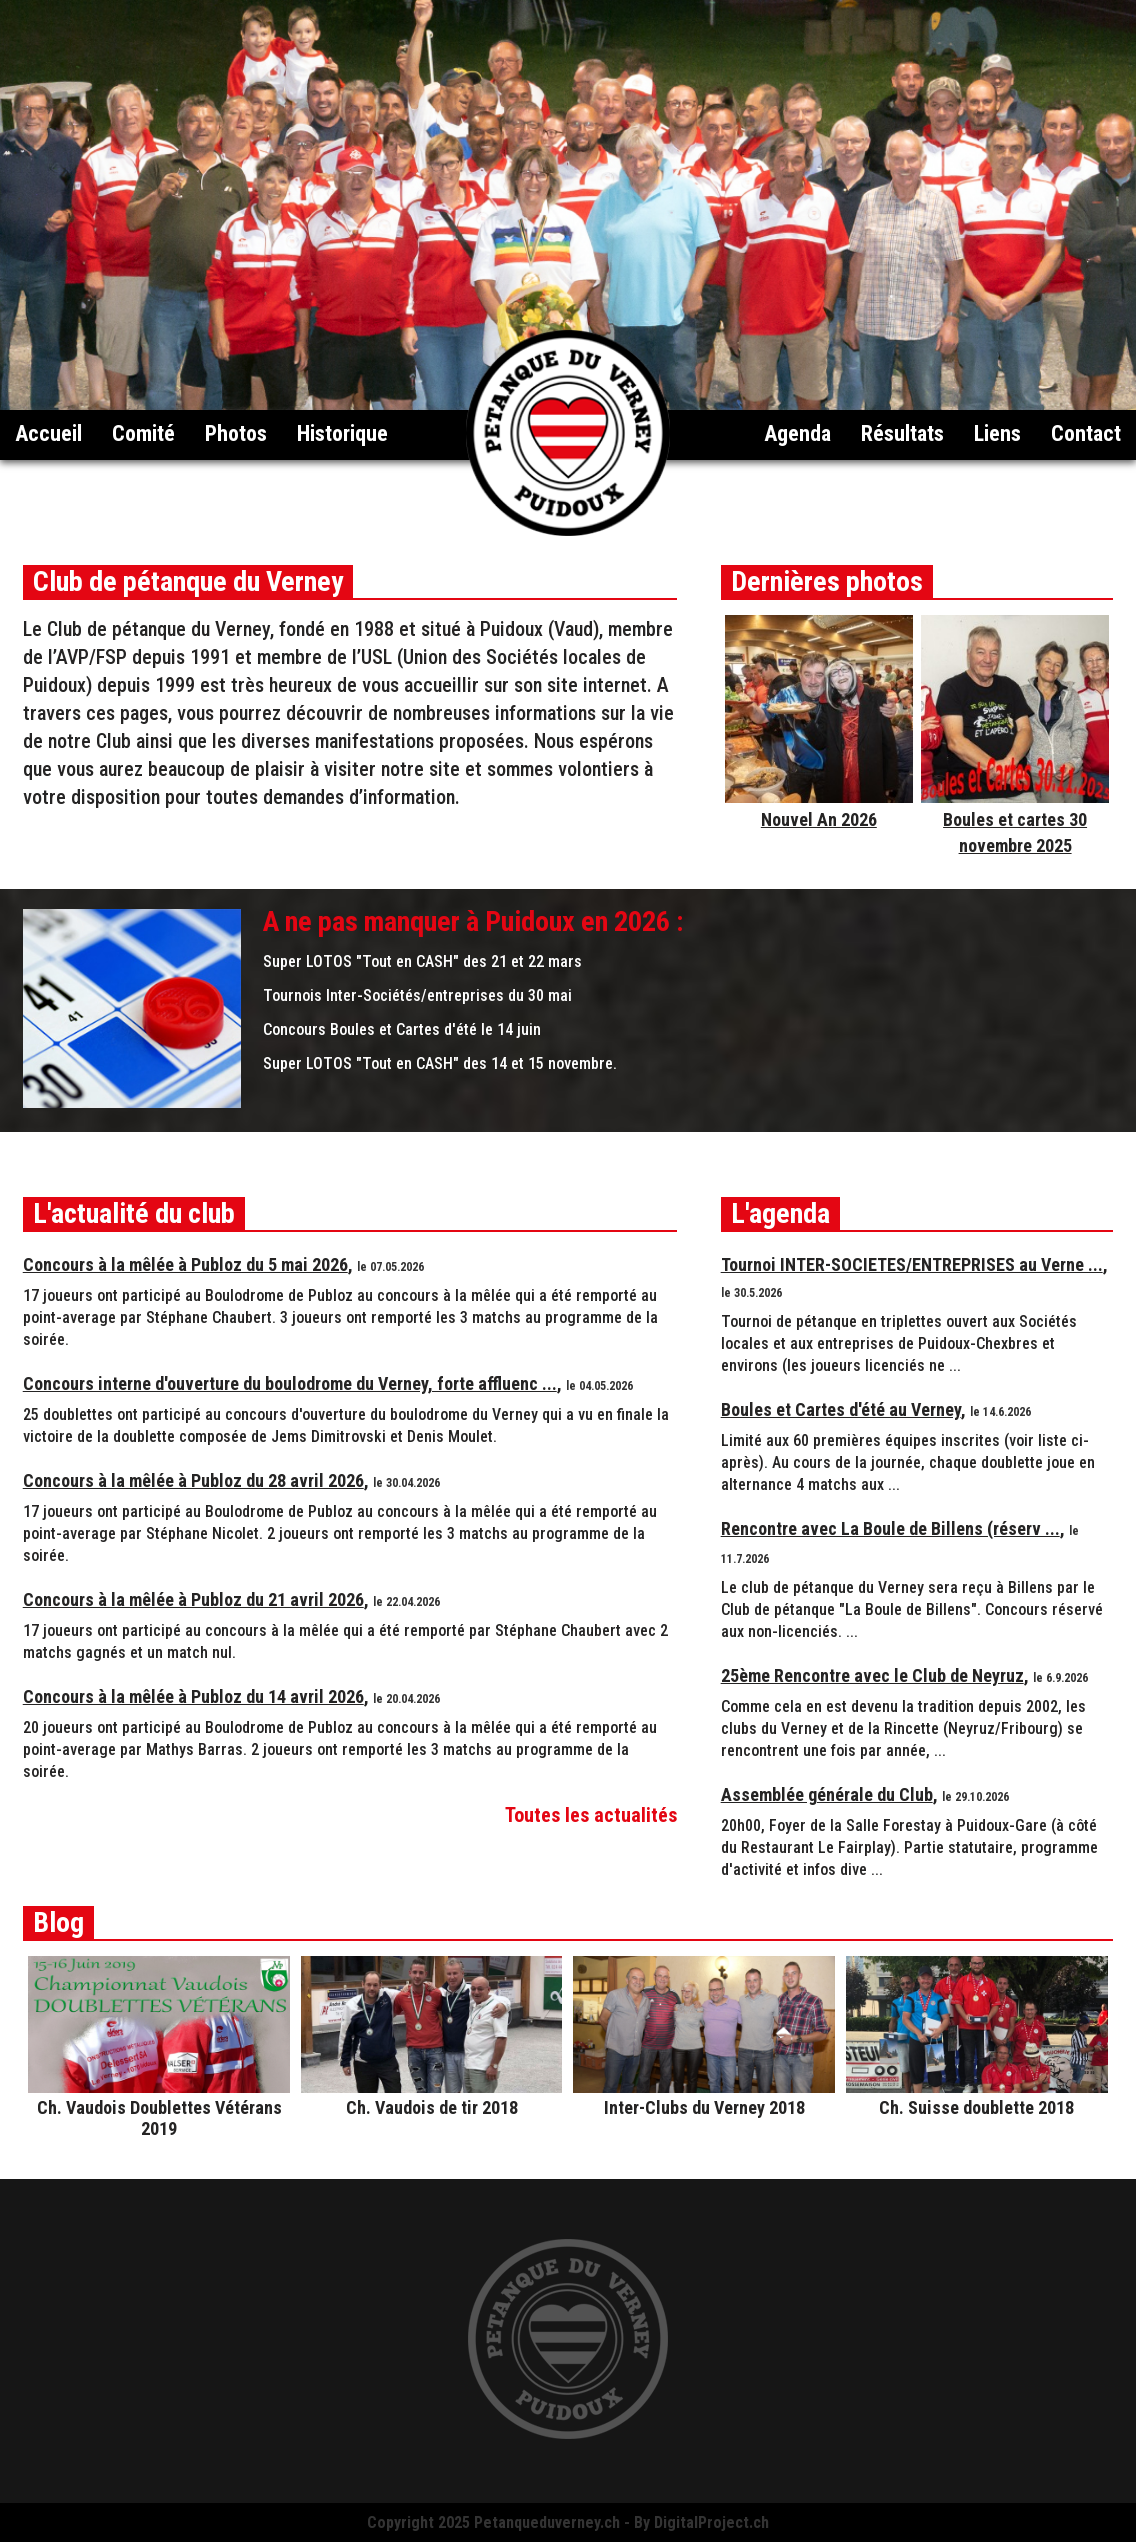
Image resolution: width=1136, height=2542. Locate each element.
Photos (236, 433)
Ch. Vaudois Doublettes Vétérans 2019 (159, 2118)
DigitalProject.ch (711, 2522)
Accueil (48, 433)
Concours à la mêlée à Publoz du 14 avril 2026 (193, 1696)
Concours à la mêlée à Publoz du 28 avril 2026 (193, 1480)
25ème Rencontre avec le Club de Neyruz (872, 1675)
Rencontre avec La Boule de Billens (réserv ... (890, 1528)
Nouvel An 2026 (819, 819)
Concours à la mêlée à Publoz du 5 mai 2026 (185, 1264)
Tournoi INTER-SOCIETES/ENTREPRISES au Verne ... (912, 1264)
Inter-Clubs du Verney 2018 (704, 2107)
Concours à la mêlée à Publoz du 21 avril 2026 (193, 1599)
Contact (1086, 433)
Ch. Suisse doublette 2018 (976, 2107)
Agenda (797, 433)
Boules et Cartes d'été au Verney (841, 1409)
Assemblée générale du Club (827, 1794)
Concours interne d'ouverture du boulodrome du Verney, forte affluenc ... (290, 1383)
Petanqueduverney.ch (547, 2522)
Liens (997, 433)
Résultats (902, 433)
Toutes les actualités (591, 1815)
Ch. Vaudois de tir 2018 (432, 2107)
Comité (143, 433)
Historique (342, 433)
